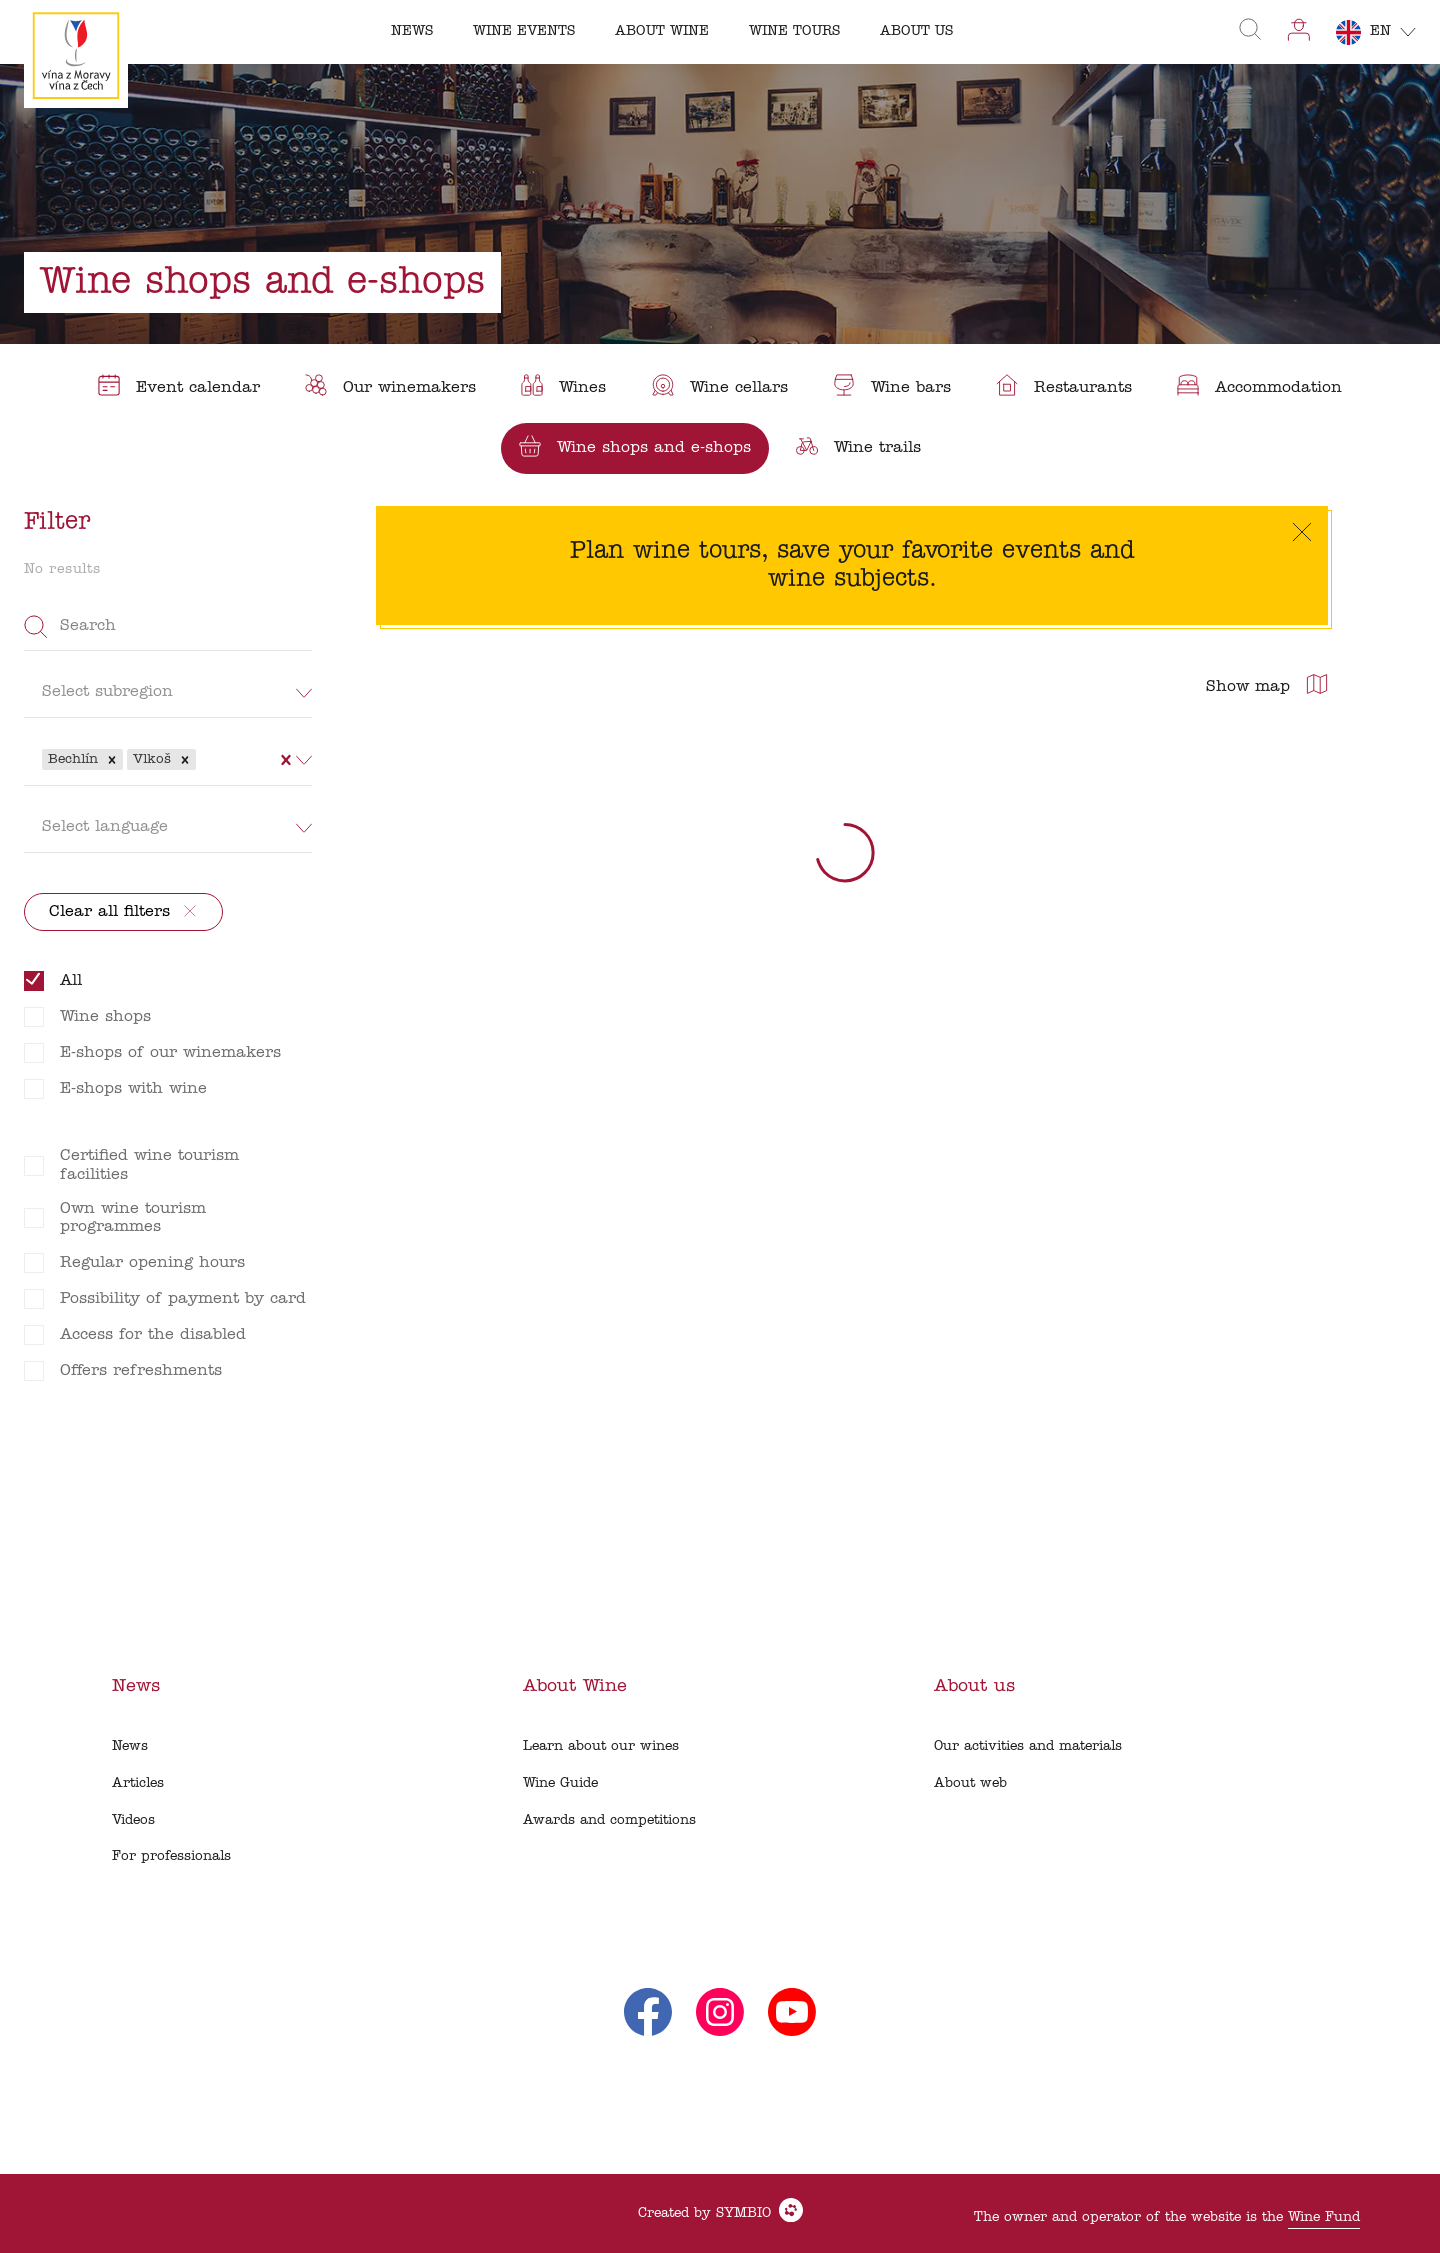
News (130, 1746)
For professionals (171, 1856)
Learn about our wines (601, 1746)
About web (970, 1783)
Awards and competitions (609, 1820)
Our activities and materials (1028, 1746)
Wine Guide (560, 1783)
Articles (138, 1783)
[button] (112, 760)
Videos (133, 1820)
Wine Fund (1324, 2217)
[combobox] (203, 759)
